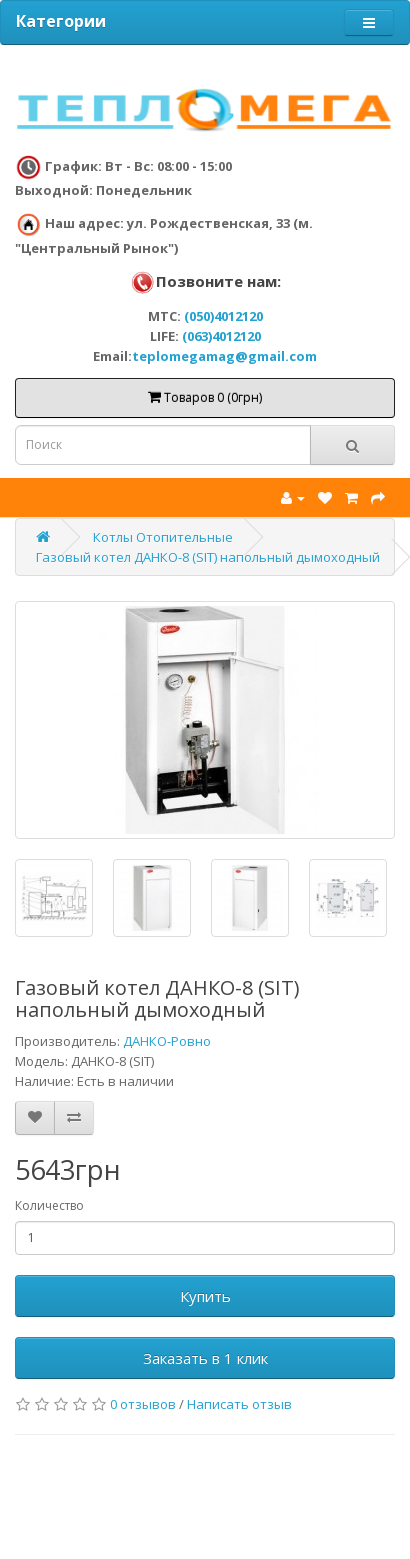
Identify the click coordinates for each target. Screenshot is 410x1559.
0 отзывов (143, 1404)
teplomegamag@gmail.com (224, 356)
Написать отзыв (239, 1404)
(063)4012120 (221, 336)
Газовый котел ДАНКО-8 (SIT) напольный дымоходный (208, 557)
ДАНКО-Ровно (167, 1041)
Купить (205, 1296)
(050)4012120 (223, 316)
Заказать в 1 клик (205, 1358)
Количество (49, 1205)
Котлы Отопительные (163, 537)
